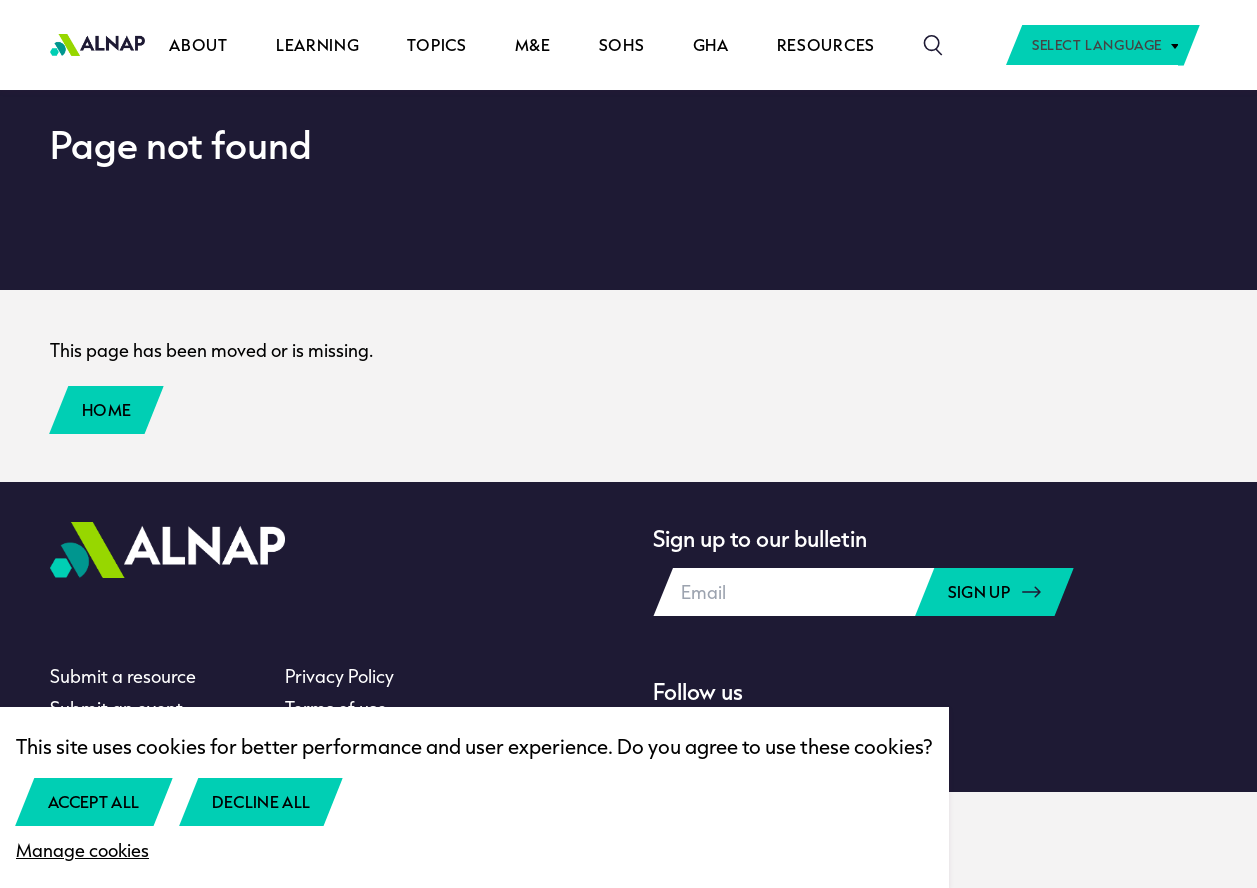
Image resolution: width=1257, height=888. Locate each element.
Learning (318, 44)
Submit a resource (123, 676)
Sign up (994, 591)
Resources (826, 44)
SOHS (622, 44)
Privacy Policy (339, 676)
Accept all (94, 801)
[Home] (97, 45)
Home (106, 409)
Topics (436, 44)
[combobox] (1103, 45)
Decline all (261, 801)
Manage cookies (82, 850)
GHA (711, 44)
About (198, 44)
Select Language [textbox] (1097, 45)
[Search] (933, 45)
